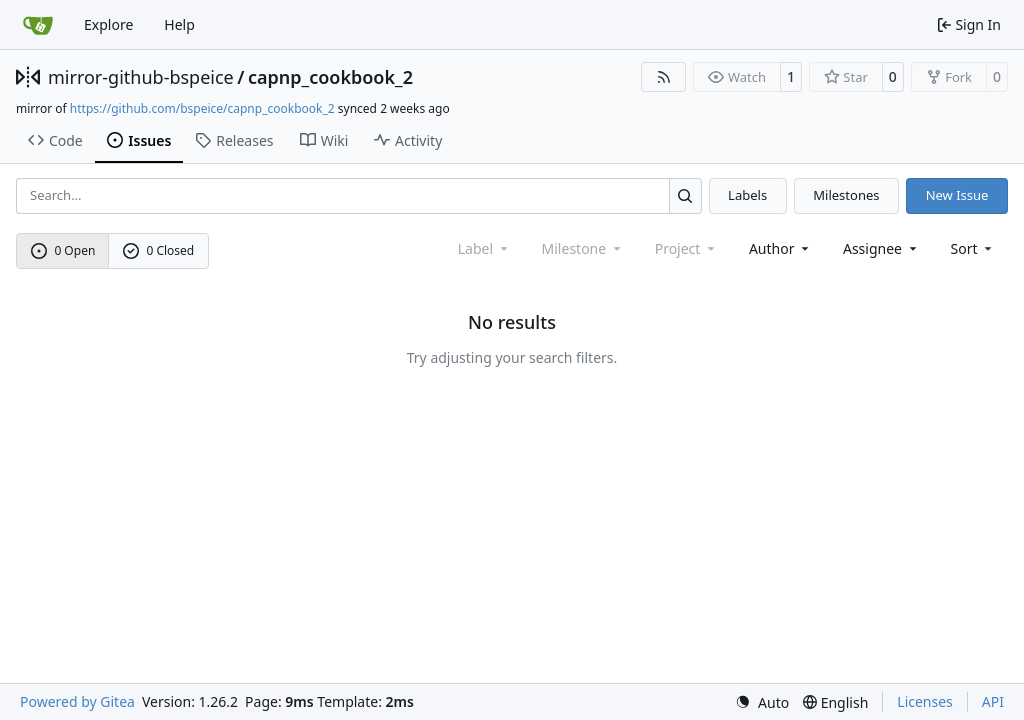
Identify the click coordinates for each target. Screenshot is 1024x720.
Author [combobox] (780, 248)
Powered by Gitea (77, 701)
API (993, 701)
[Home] (38, 25)
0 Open (63, 250)
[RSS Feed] (664, 77)
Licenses (925, 701)
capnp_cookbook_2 (330, 77)
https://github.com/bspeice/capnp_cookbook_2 (202, 108)
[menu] (973, 248)
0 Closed (159, 250)
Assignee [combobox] (881, 248)
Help (179, 24)
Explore (108, 24)
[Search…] (685, 195)
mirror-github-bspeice (141, 77)
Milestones (846, 195)
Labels (747, 195)
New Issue (957, 195)
